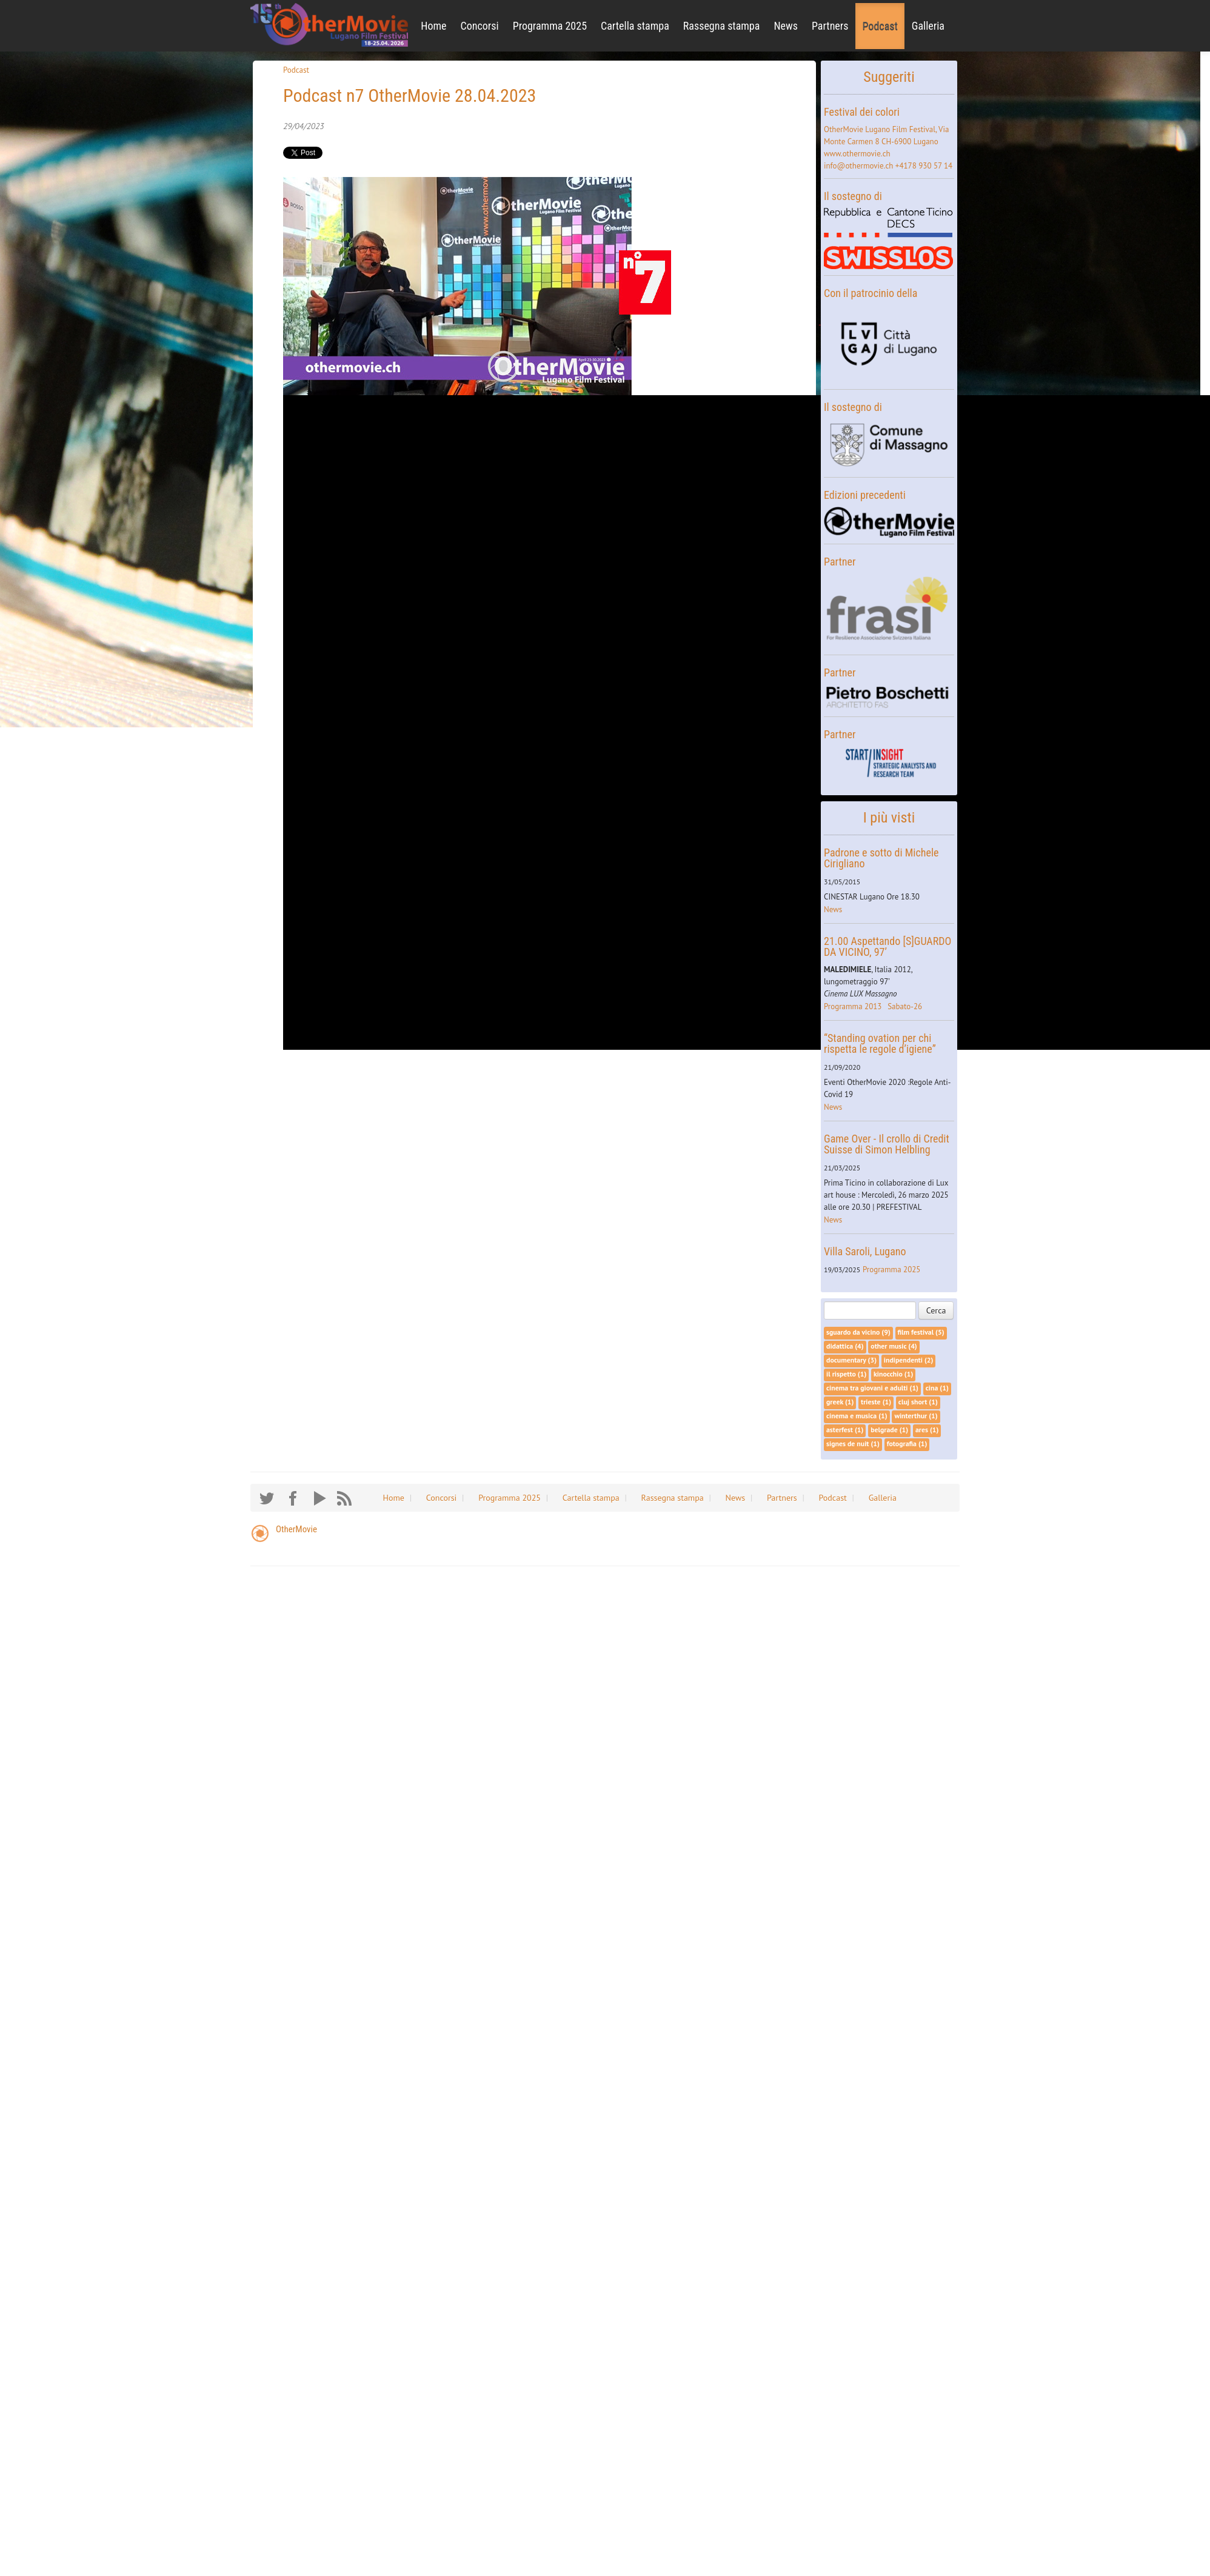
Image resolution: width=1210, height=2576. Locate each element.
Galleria (928, 25)
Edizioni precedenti (865, 495)
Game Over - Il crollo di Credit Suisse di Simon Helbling (886, 1144)
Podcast (879, 25)
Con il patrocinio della (870, 293)
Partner (839, 561)
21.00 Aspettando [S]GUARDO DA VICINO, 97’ (887, 946)
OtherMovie (296, 1529)
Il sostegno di (853, 196)
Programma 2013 (852, 1006)
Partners (830, 25)
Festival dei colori (862, 111)
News (786, 25)
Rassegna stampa (721, 25)
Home (433, 25)
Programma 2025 (550, 25)
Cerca (936, 1310)
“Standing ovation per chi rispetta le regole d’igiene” (880, 1043)
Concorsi (480, 25)
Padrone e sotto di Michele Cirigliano (881, 858)
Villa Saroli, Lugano (865, 1251)
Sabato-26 (904, 1006)
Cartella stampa (635, 25)
